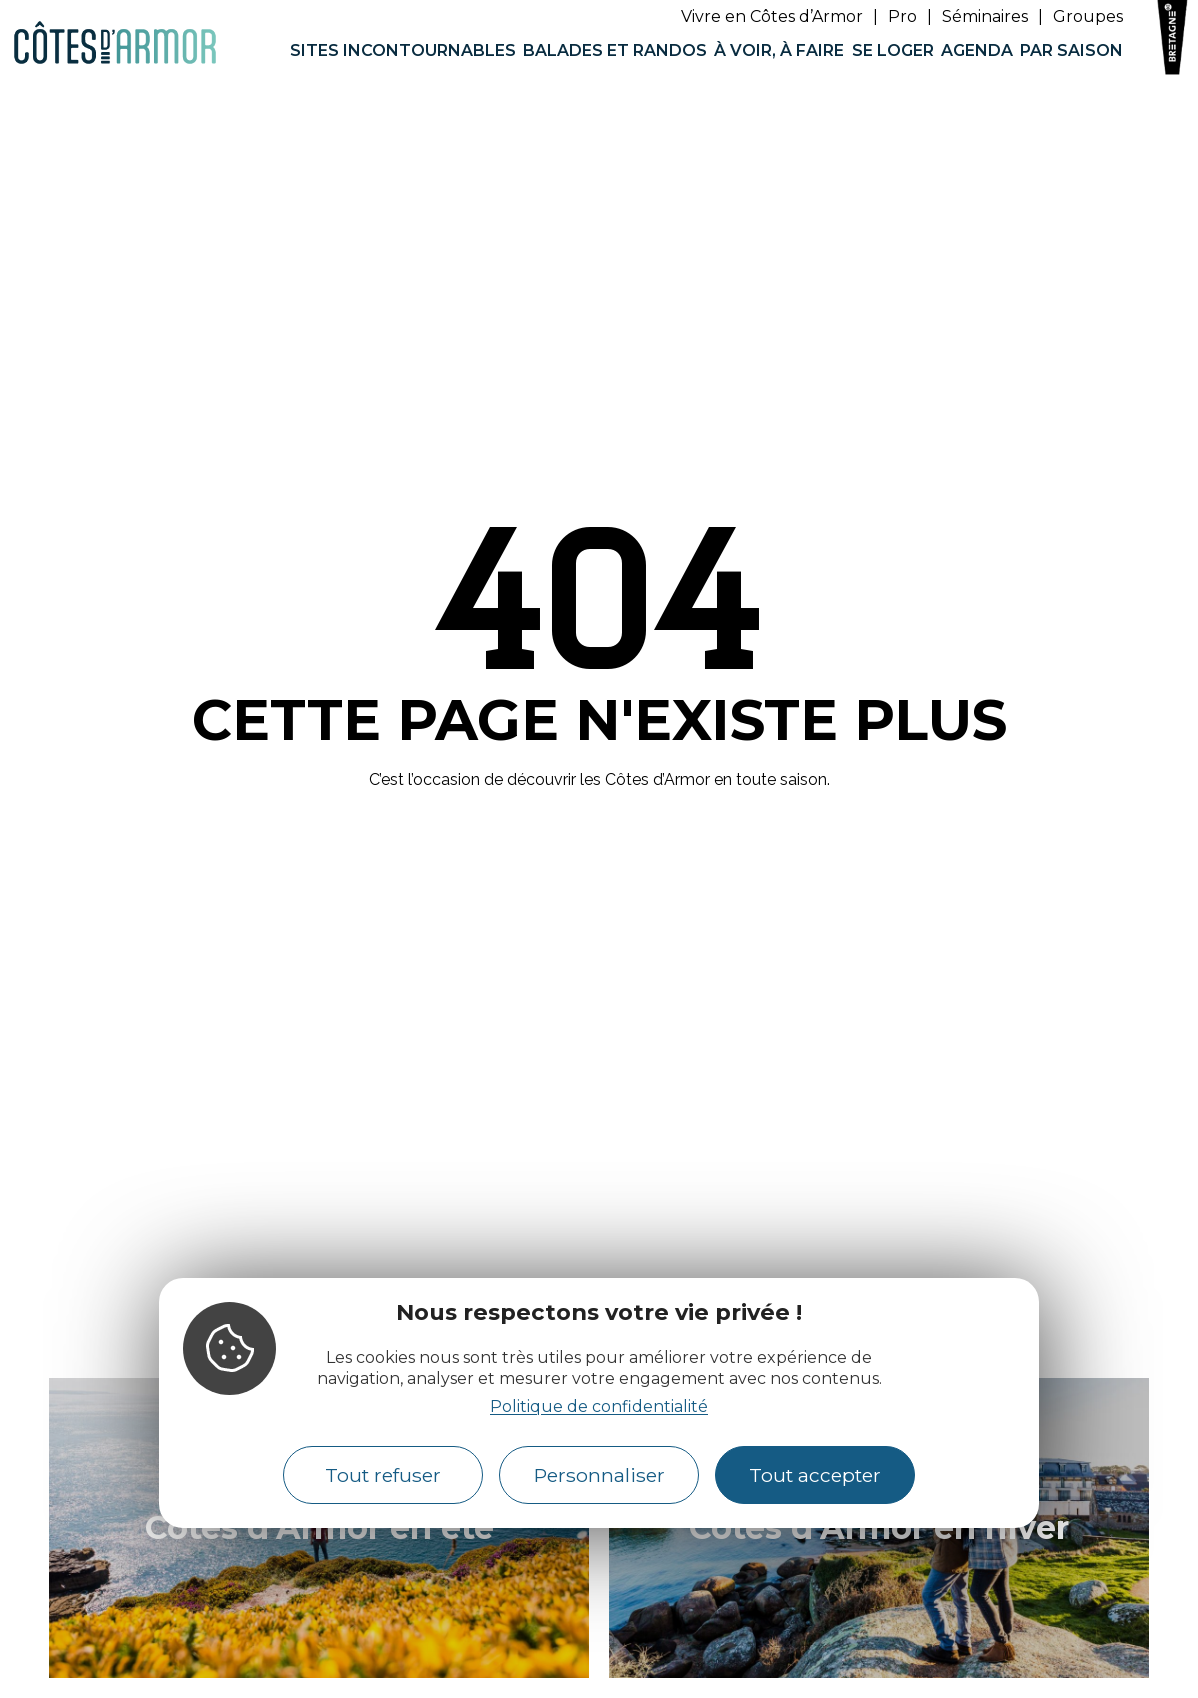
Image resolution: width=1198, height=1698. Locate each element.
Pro (902, 16)
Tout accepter (815, 1475)
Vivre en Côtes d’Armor (772, 16)
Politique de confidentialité (599, 1406)
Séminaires (985, 16)
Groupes (1088, 16)
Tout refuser (383, 1475)
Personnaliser (599, 1475)
